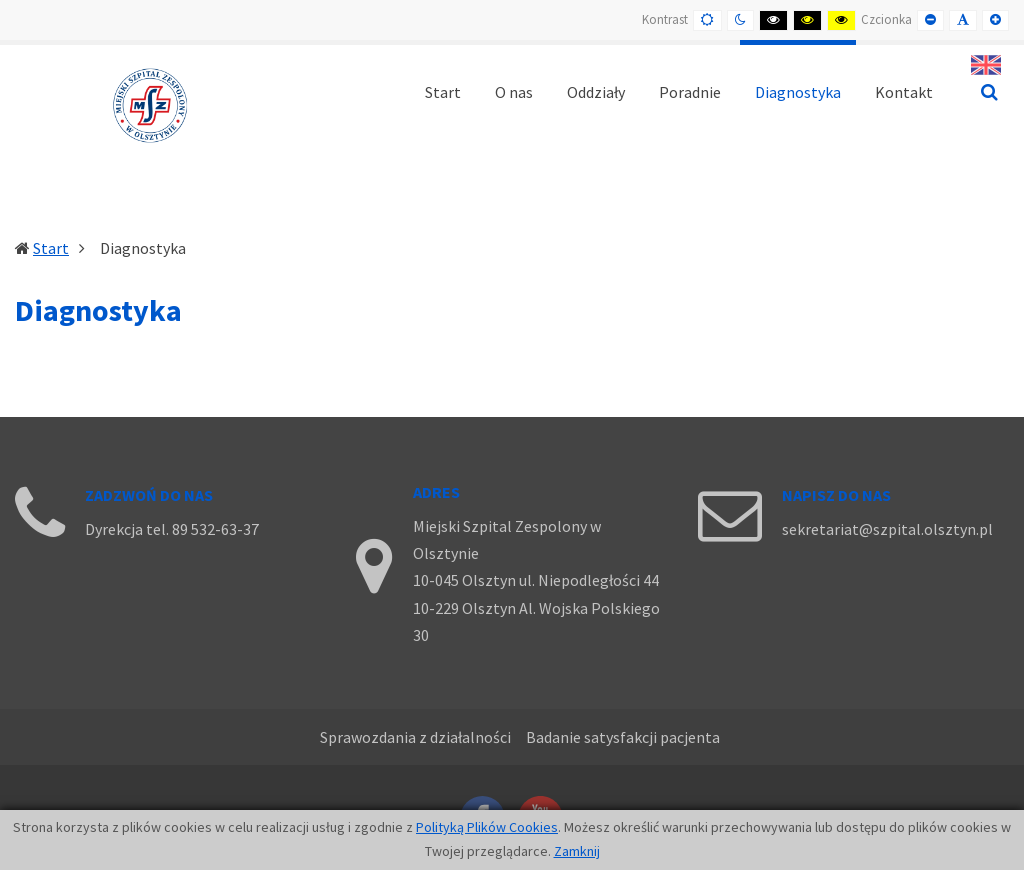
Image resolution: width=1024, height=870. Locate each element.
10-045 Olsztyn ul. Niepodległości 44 (536, 580)
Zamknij (577, 851)
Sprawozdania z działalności (415, 737)
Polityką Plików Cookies (487, 827)
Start (51, 248)
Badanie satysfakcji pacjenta (623, 737)
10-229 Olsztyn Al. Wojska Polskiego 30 (536, 621)
